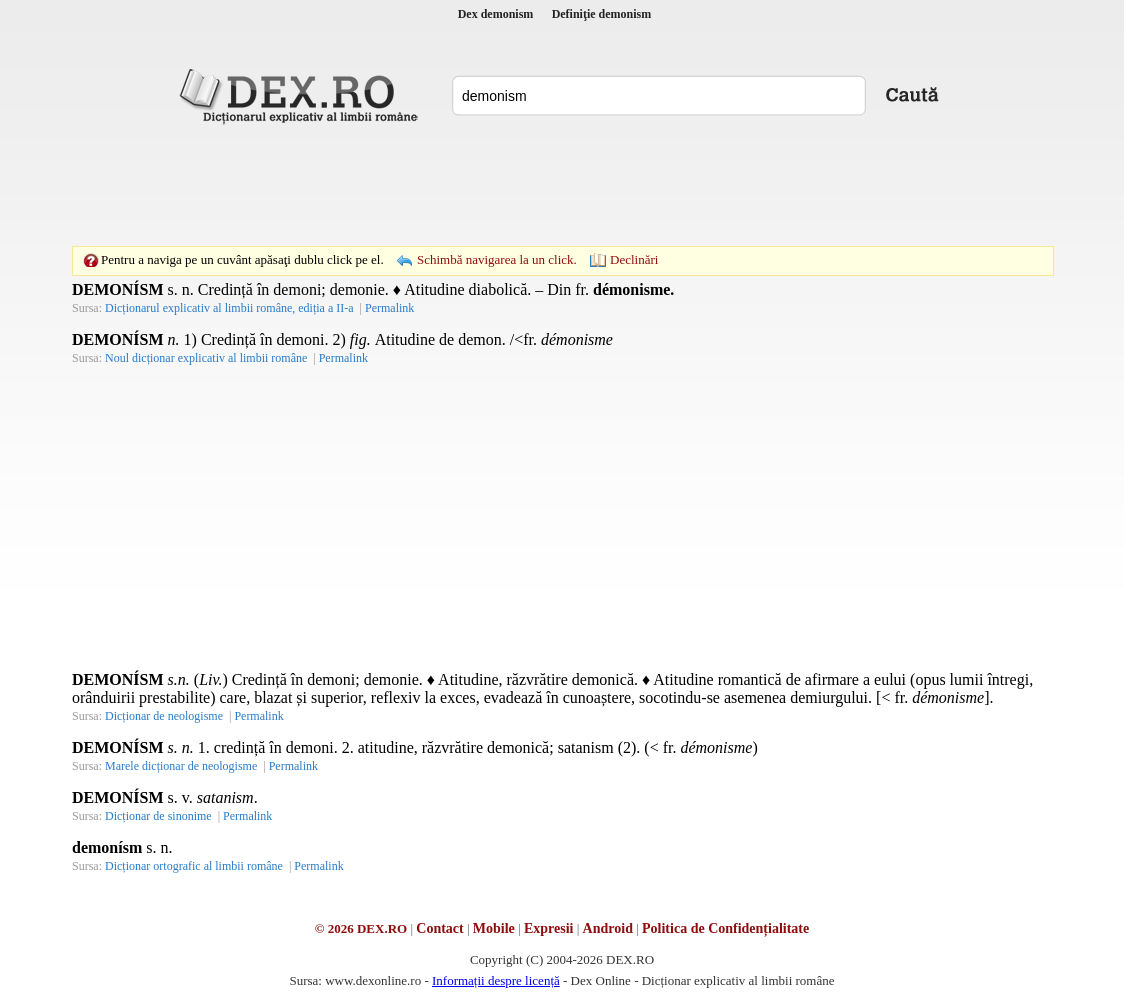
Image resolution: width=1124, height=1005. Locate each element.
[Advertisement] (562, 185)
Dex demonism (496, 14)
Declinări (634, 259)
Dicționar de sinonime (158, 816)
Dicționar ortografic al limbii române (194, 866)
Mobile (494, 928)
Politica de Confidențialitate (725, 928)
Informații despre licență (496, 980)
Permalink (389, 308)
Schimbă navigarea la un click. (497, 259)
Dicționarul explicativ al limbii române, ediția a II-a (229, 308)
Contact (439, 928)
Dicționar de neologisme (164, 716)
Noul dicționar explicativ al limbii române (206, 358)
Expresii (549, 928)
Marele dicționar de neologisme (181, 766)
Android (608, 928)
